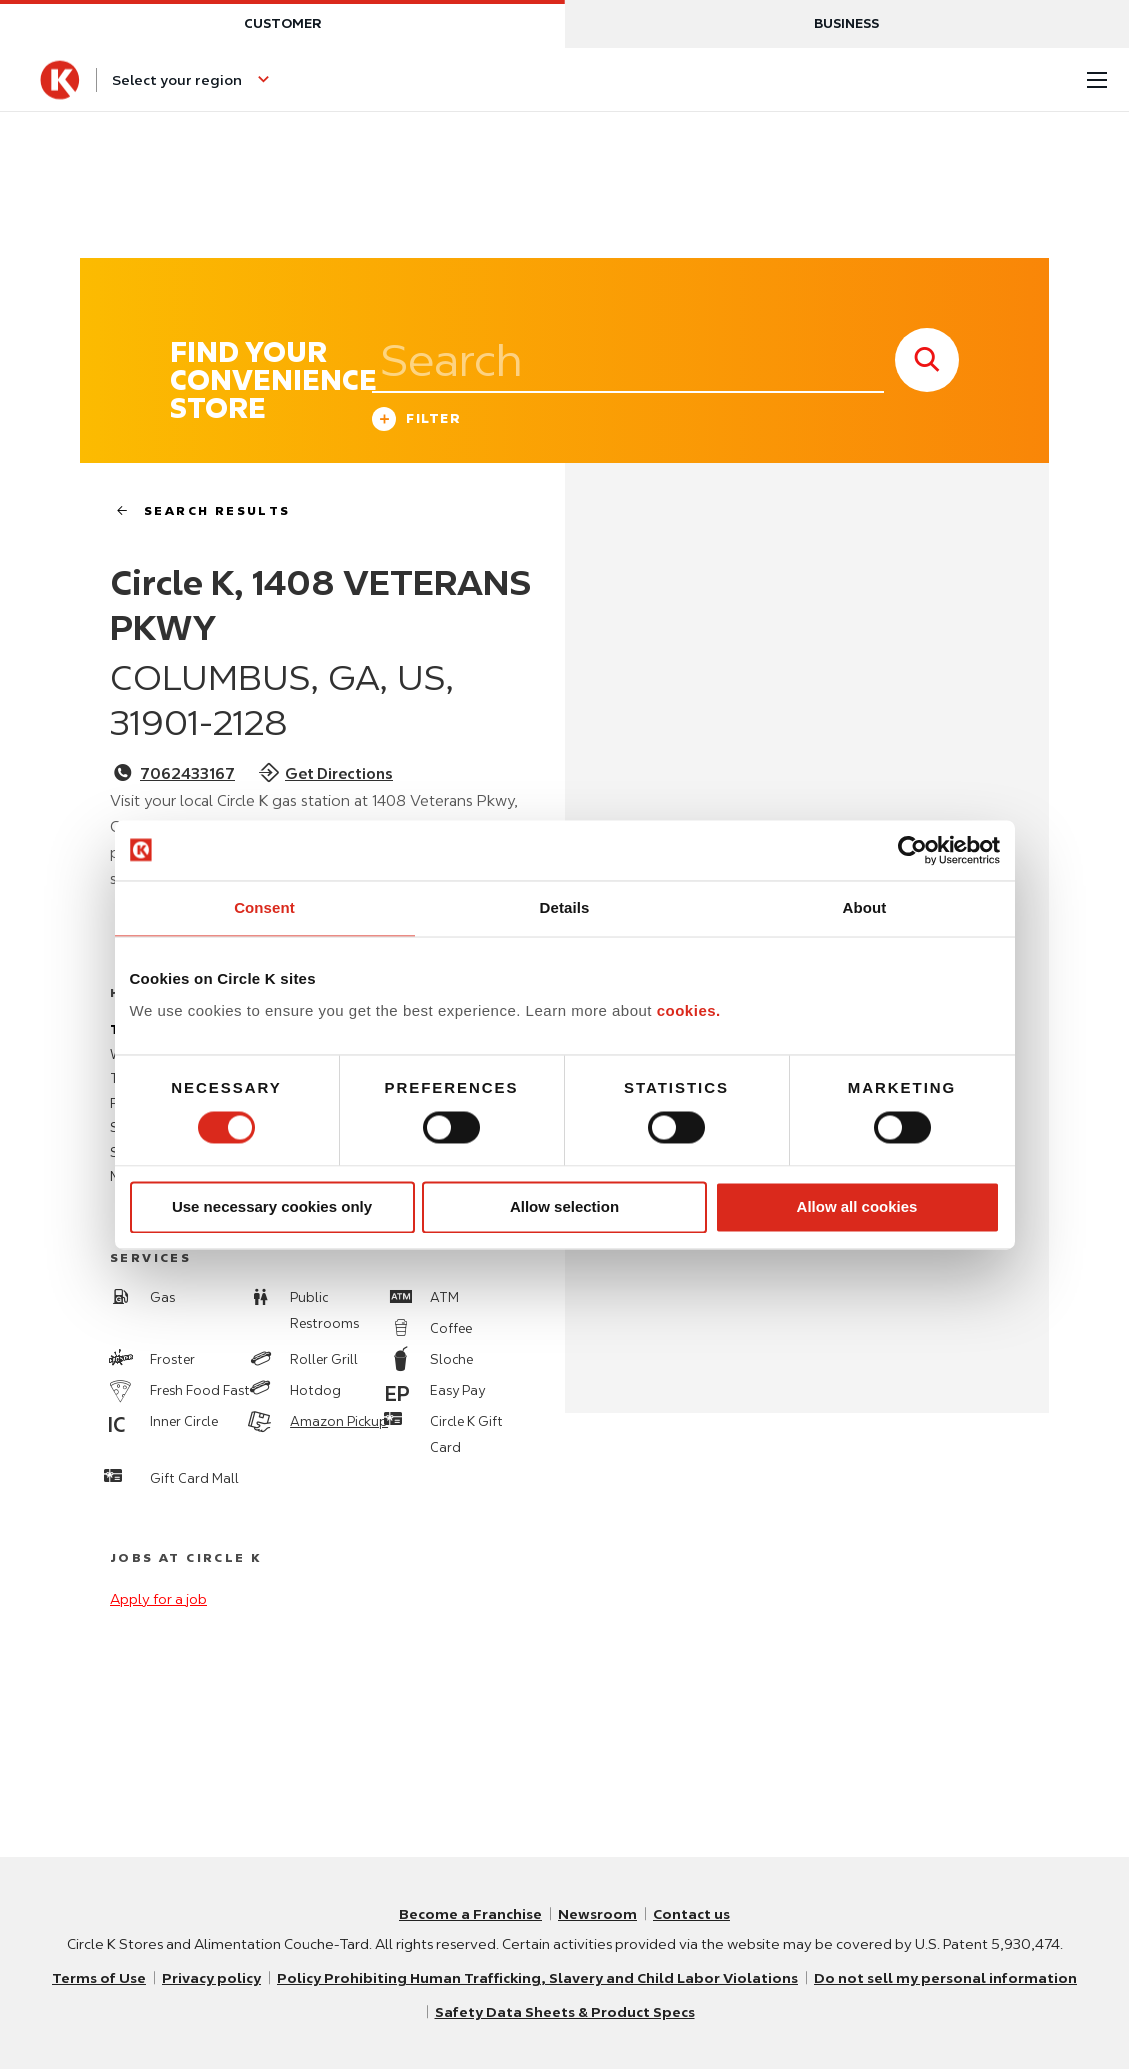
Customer (282, 23)
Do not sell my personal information (945, 1978)
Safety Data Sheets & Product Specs (565, 2012)
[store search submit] (927, 360)
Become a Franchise (470, 1914)
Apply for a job (158, 1599)
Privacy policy (211, 1978)
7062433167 (187, 774)
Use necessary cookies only (272, 1207)
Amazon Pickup (339, 1421)
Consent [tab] (264, 907)
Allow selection (564, 1207)
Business (846, 23)
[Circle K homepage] (60, 80)
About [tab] (865, 907)
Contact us (691, 1914)
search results (195, 510)
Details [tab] (565, 907)
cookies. (689, 1010)
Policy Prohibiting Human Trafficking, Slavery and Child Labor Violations (537, 1978)
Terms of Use (99, 1978)
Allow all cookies (857, 1207)
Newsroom (597, 1914)
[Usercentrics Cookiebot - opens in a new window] (912, 850)
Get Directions (339, 774)
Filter (416, 421)
